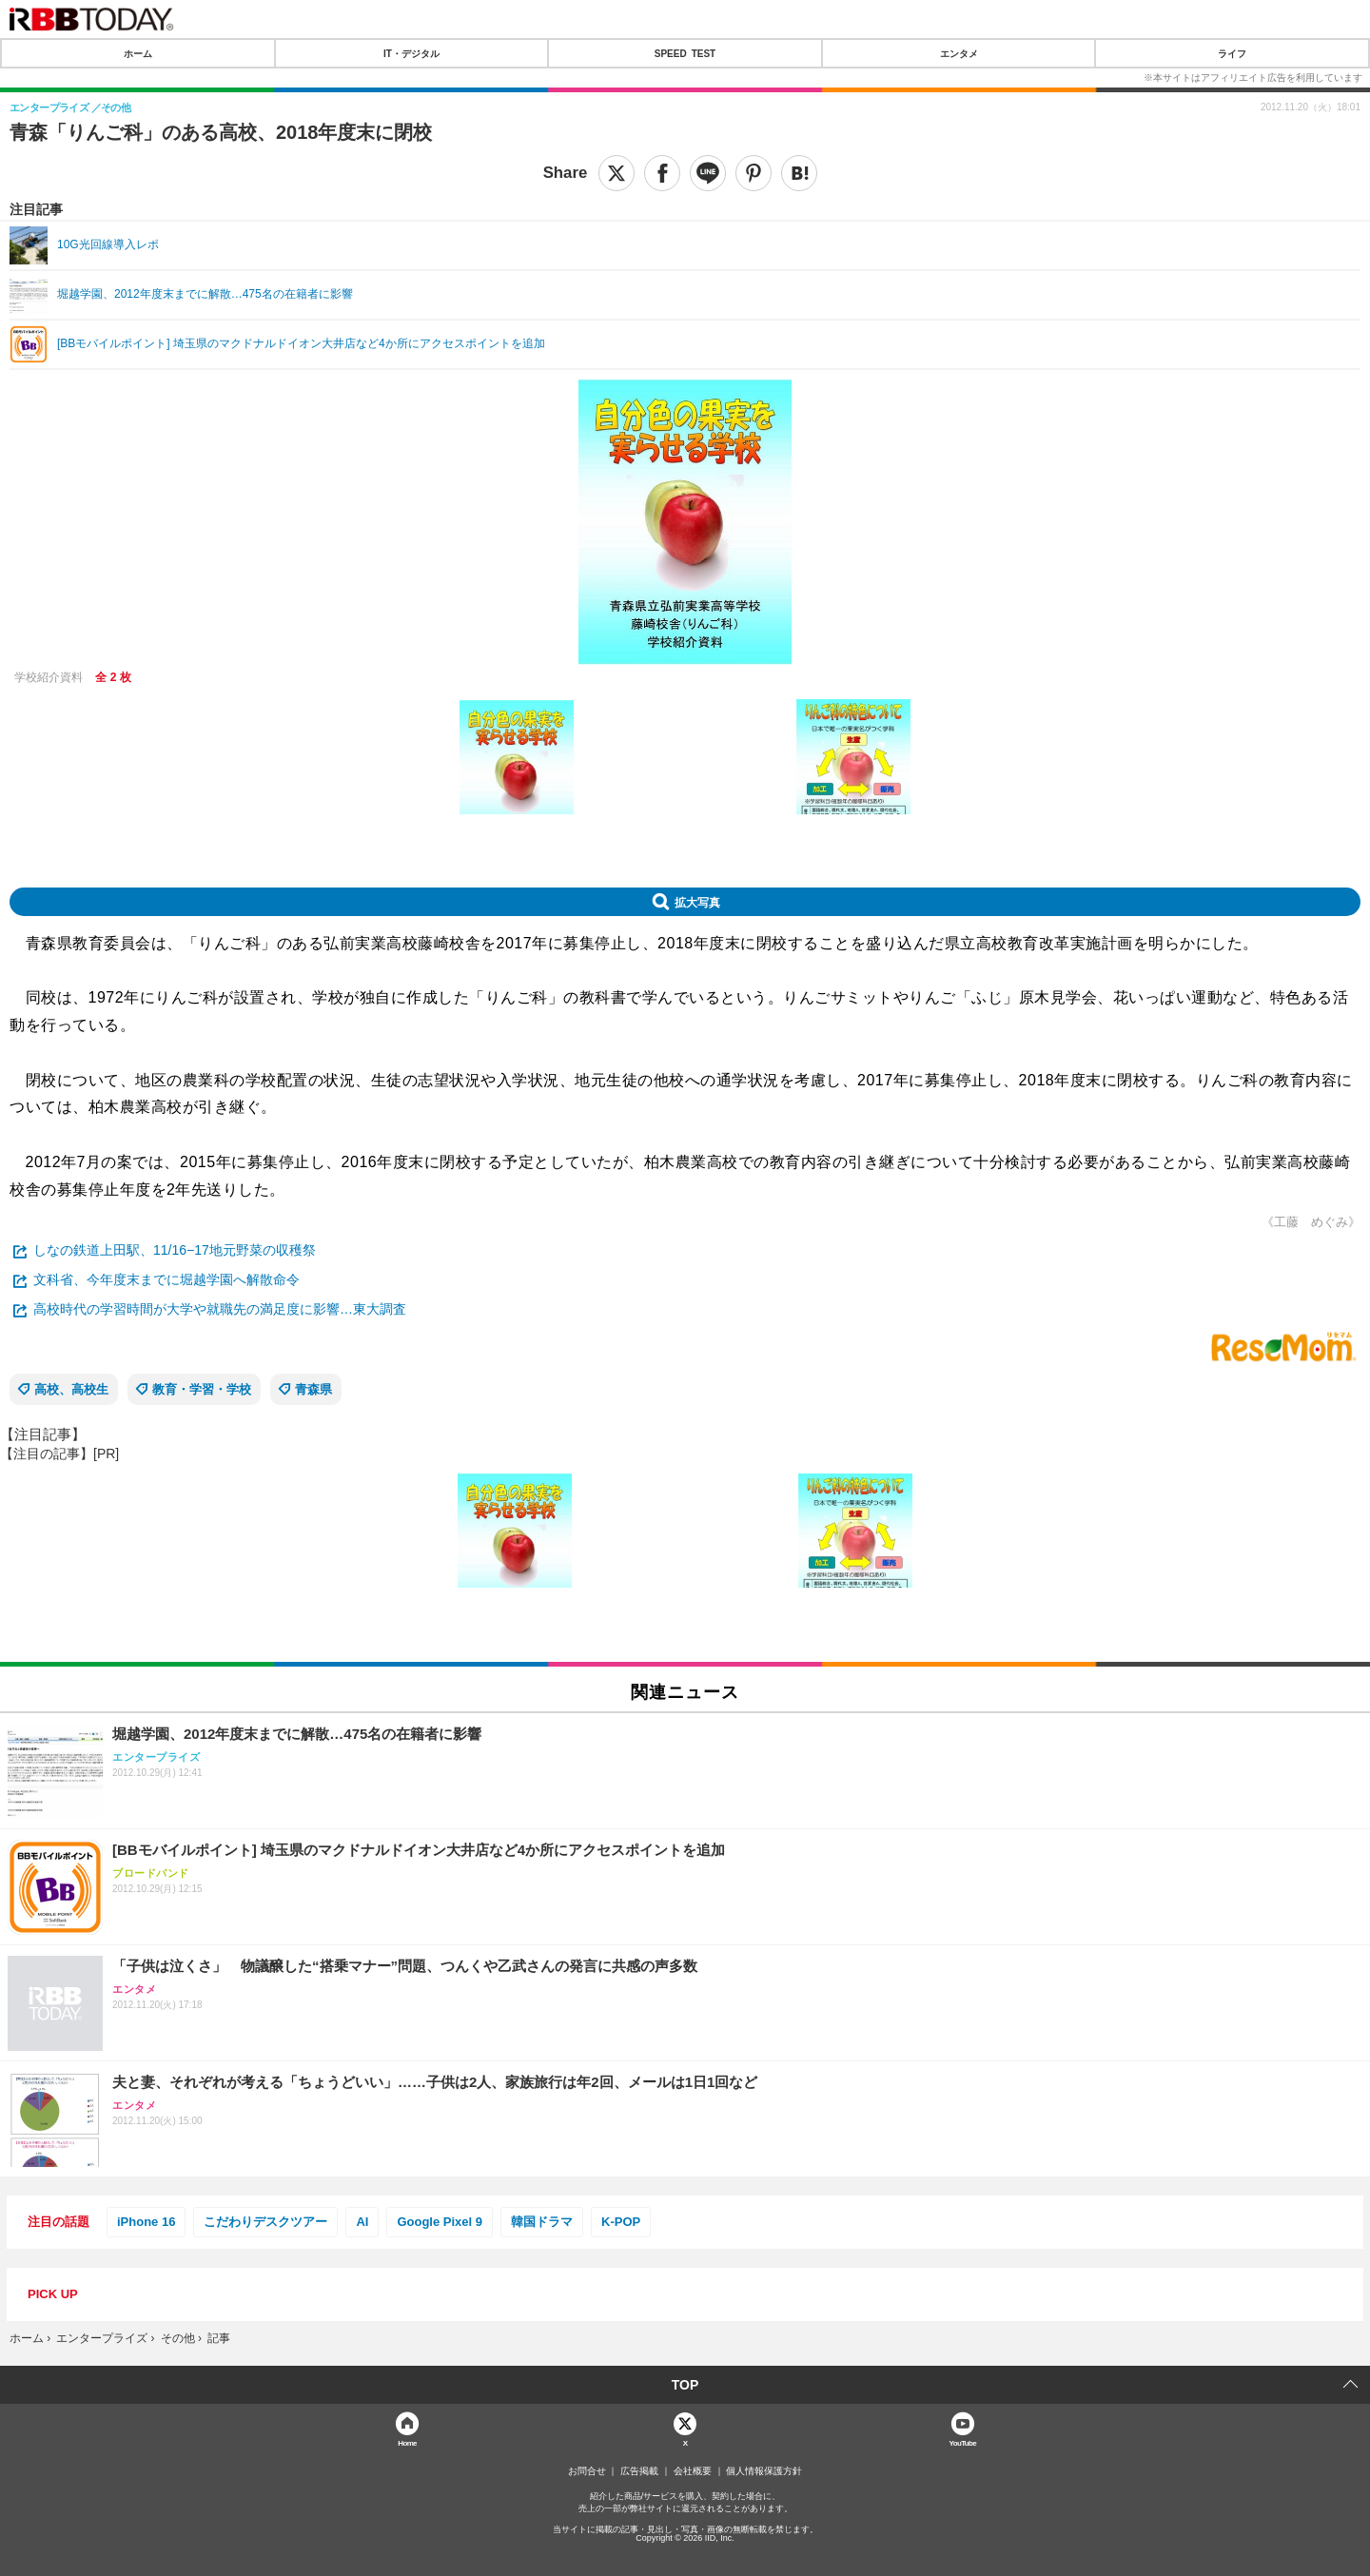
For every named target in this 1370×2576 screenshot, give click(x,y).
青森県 (313, 1389)
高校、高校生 (71, 1389)
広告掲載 (639, 2471)
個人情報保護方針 (764, 2471)
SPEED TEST (685, 53)
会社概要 (693, 2471)
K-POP (620, 2222)
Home (407, 2442)
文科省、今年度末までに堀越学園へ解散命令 (166, 1279)
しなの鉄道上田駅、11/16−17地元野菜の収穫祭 (174, 1250)
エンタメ (959, 53)
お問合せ (587, 2471)
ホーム (138, 53)
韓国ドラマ (542, 2222)
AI (362, 2222)
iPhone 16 (146, 2222)
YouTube (963, 2442)
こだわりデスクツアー (265, 2222)
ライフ (1232, 53)
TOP (685, 2384)
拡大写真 (697, 901)
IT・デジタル (411, 53)
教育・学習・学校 (201, 1389)
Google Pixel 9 (439, 2222)
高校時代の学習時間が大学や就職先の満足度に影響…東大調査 (219, 1309)
